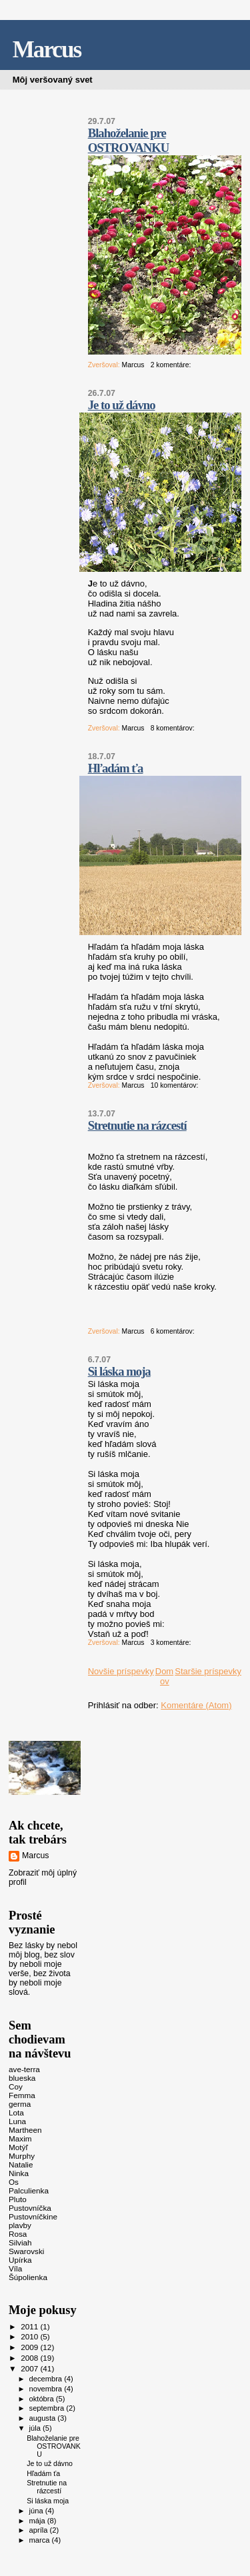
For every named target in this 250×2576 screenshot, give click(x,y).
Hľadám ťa (115, 768)
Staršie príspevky (208, 1671)
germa (20, 2103)
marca (40, 2540)
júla (36, 2428)
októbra (42, 2399)
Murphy (22, 2155)
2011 (30, 2326)
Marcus (47, 50)
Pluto (18, 2199)
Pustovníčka (30, 2207)
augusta (43, 2418)
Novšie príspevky (121, 1671)
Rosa (18, 2233)
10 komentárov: (176, 1085)
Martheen (25, 2129)
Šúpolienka (28, 2277)
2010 (30, 2336)
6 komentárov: (174, 1331)
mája (38, 2521)
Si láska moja (119, 1371)
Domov (164, 1676)
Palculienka (29, 2190)
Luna (17, 2121)
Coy (16, 2086)
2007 (30, 2368)
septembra (48, 2408)
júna (37, 2511)
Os (14, 2181)
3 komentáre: (172, 1642)
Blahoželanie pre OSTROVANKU (128, 140)
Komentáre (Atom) (196, 1705)
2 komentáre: (172, 365)
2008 (30, 2357)
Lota (16, 2112)
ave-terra (24, 2069)
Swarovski (26, 2251)
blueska (22, 2077)
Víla (15, 2268)
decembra (47, 2379)
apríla (39, 2530)
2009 (30, 2347)
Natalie (21, 2164)
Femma (22, 2095)
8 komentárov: (174, 728)
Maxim (20, 2138)
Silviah (20, 2242)
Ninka (19, 2173)
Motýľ (18, 2147)
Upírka (20, 2259)
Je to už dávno (121, 405)
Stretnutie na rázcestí (137, 1125)
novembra (47, 2389)
